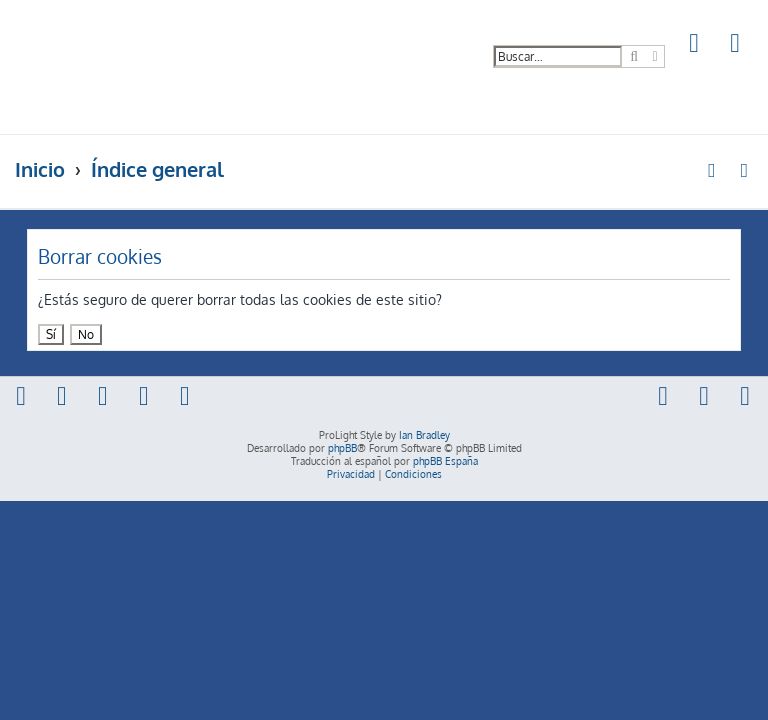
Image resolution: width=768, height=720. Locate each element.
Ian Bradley (424, 435)
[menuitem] (695, 45)
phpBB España (445, 461)
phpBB (342, 448)
